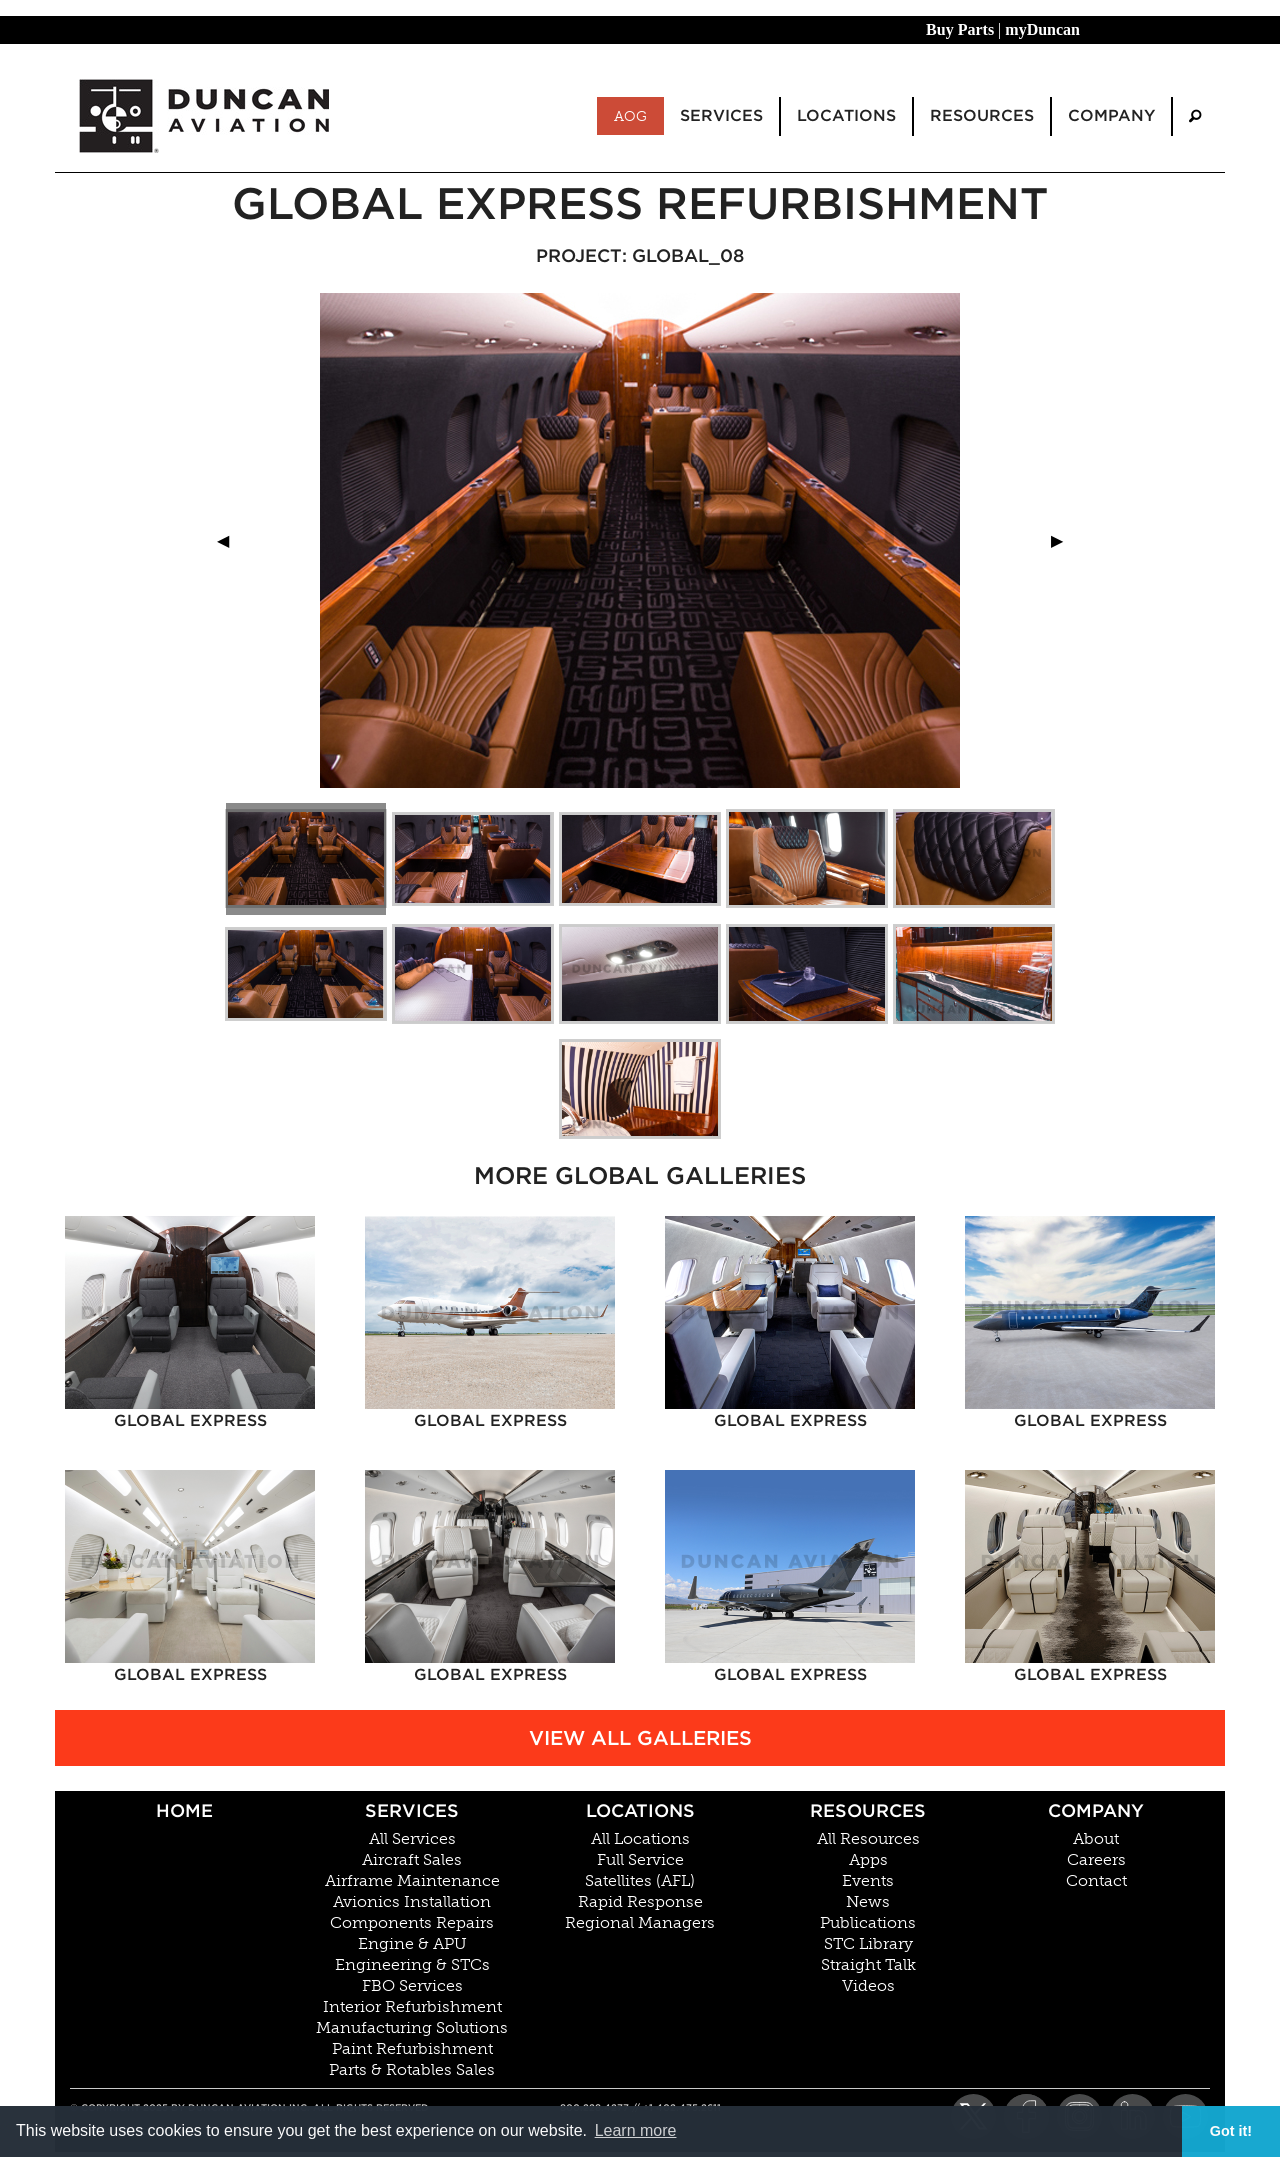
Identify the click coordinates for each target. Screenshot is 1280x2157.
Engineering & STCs (412, 1965)
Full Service (640, 1860)
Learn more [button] (636, 2130)
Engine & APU (412, 1944)
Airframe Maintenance (412, 1881)
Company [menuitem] (1111, 115)
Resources (868, 1810)
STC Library (868, 1944)
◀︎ (231, 540)
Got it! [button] (1231, 2131)
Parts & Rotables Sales (412, 2070)
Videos (868, 1986)
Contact (1096, 1881)
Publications (868, 1923)
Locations (640, 1810)
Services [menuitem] (721, 115)
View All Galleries (640, 1738)
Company (1096, 1810)
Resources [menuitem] (982, 115)
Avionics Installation (412, 1902)
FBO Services (412, 1986)
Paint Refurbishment (412, 2049)
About (1096, 1839)
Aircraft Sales (412, 1860)
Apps (868, 1860)
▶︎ (1065, 540)
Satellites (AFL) (640, 1881)
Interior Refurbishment (412, 2007)
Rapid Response (640, 1902)
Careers (1096, 1860)
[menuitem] (1195, 116)
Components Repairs (412, 1923)
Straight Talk (868, 1965)
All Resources (868, 1839)
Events (868, 1881)
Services (412, 1810)
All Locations (640, 1839)
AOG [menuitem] (630, 116)
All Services (412, 1839)
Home (184, 1810)
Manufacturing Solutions (412, 2028)
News (868, 1902)
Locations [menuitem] (846, 115)
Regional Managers (640, 1923)
